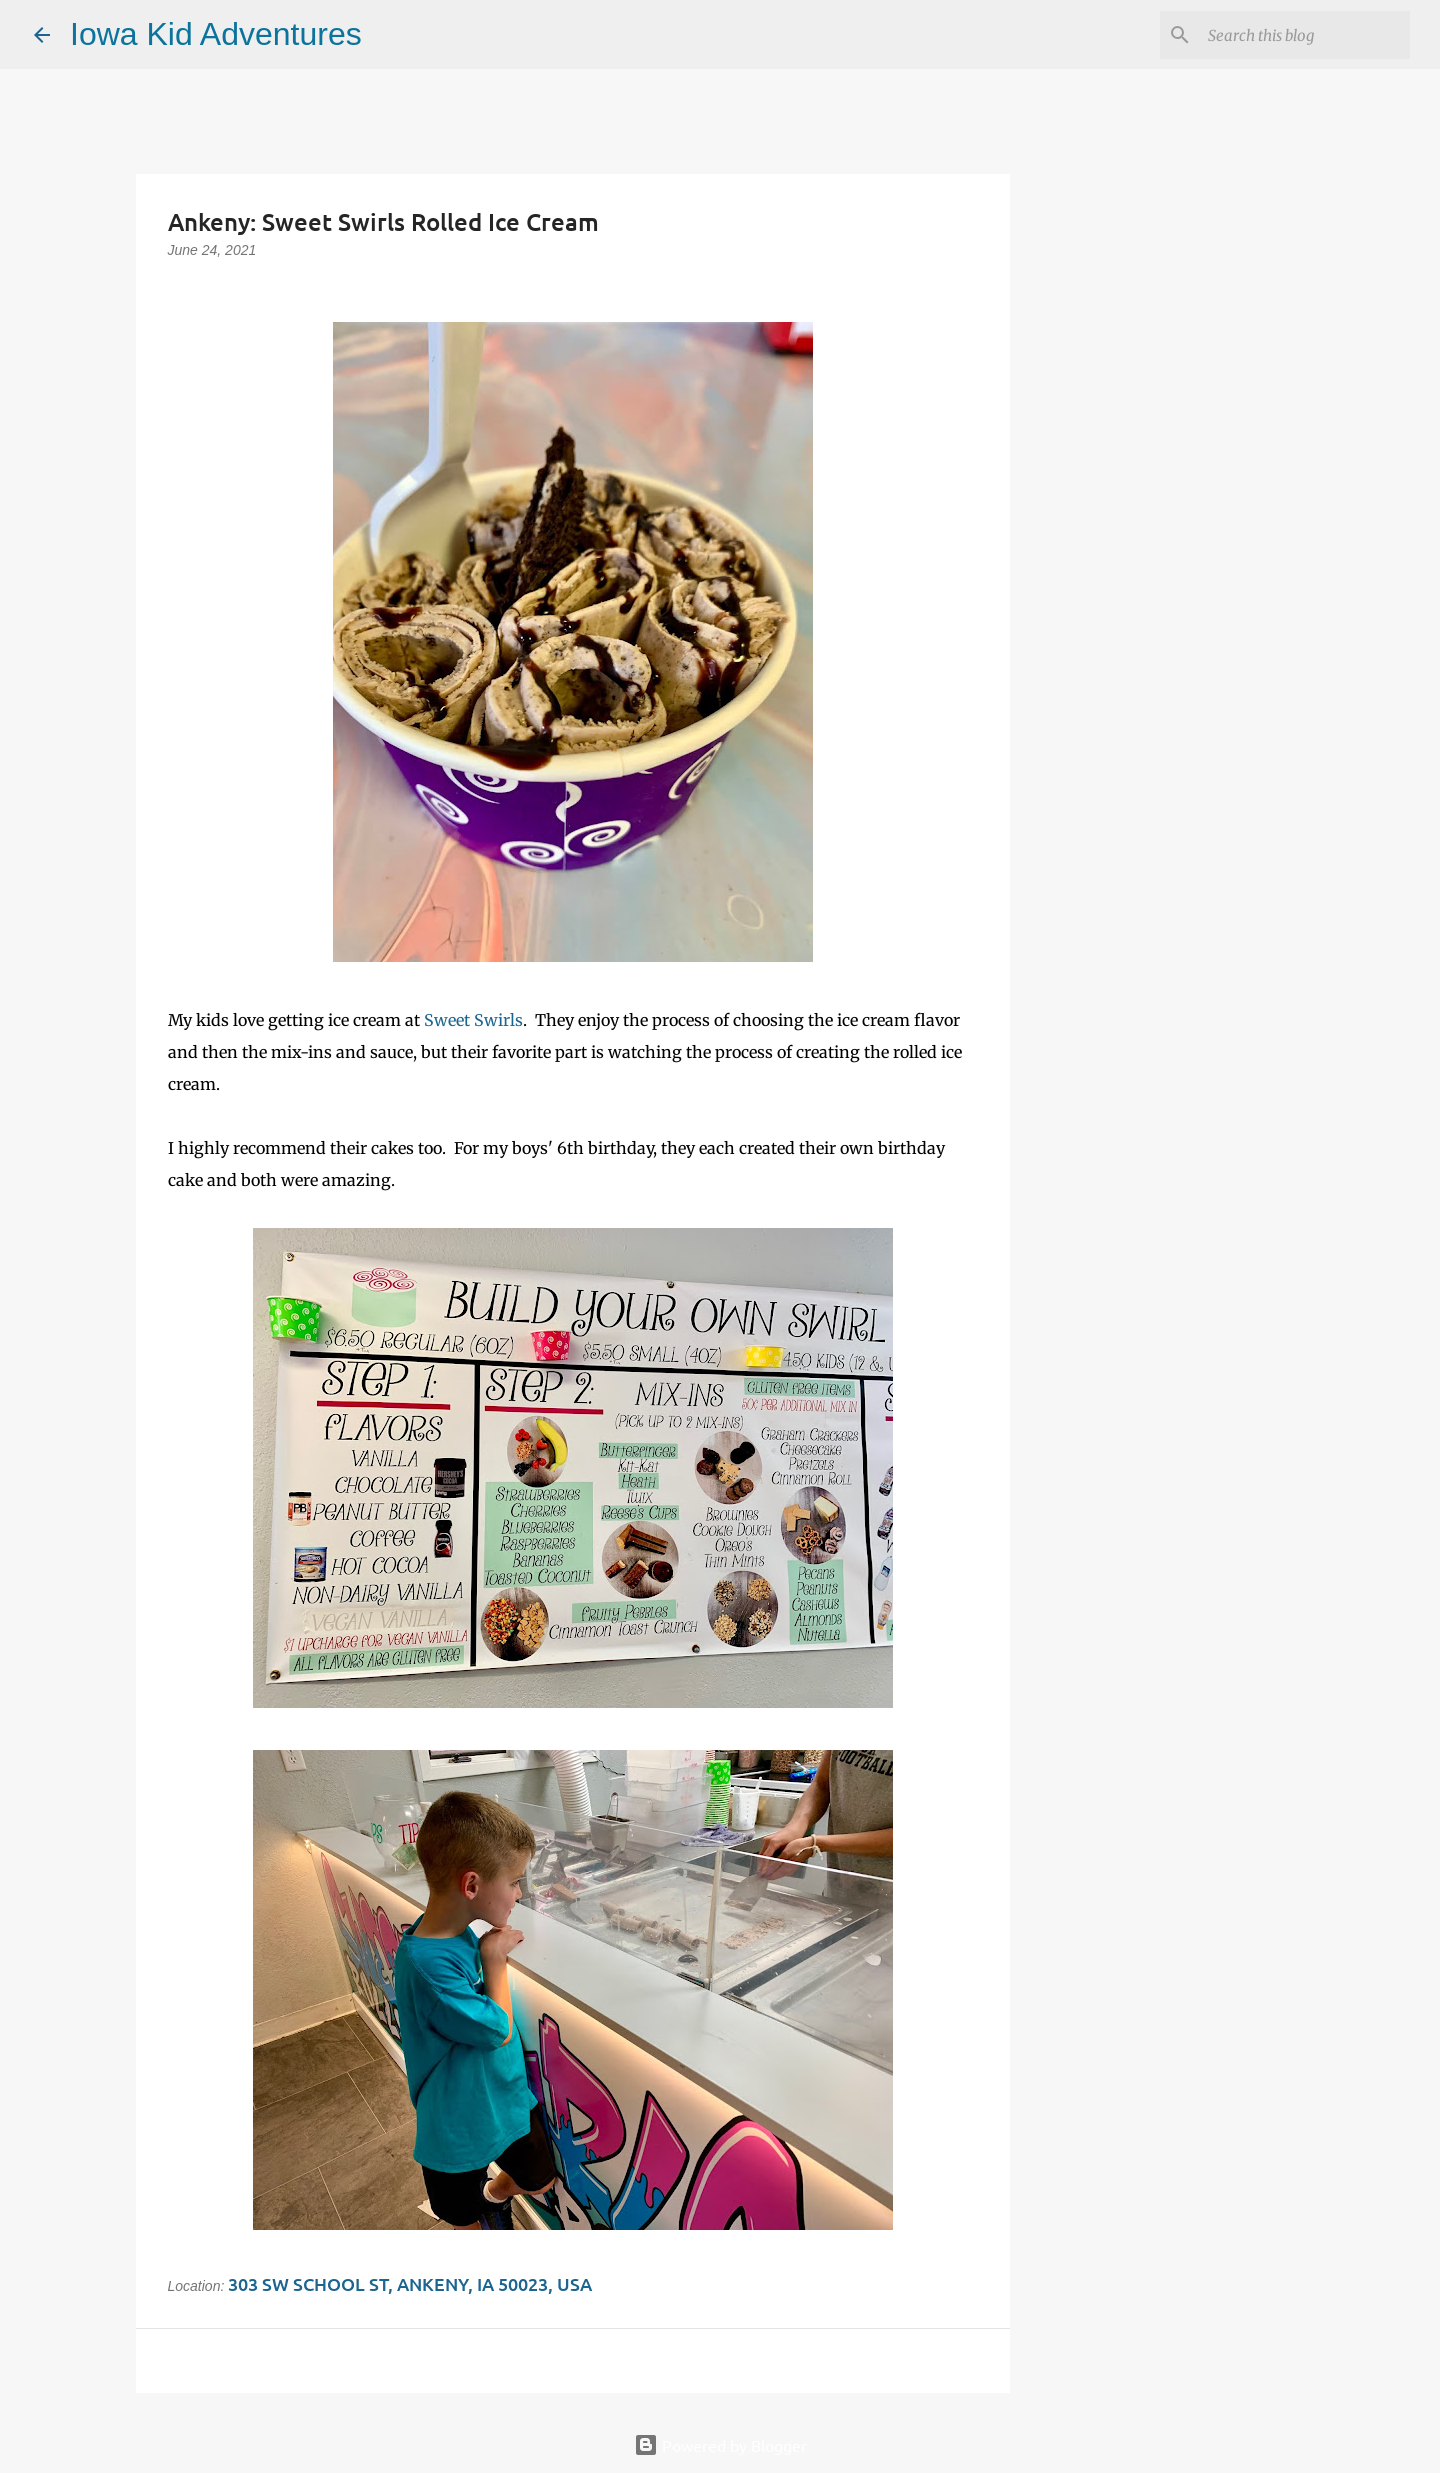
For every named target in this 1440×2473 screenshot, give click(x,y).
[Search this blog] (1305, 35)
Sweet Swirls (473, 1020)
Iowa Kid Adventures (216, 34)
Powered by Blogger (720, 2445)
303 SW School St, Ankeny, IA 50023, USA (410, 2283)
